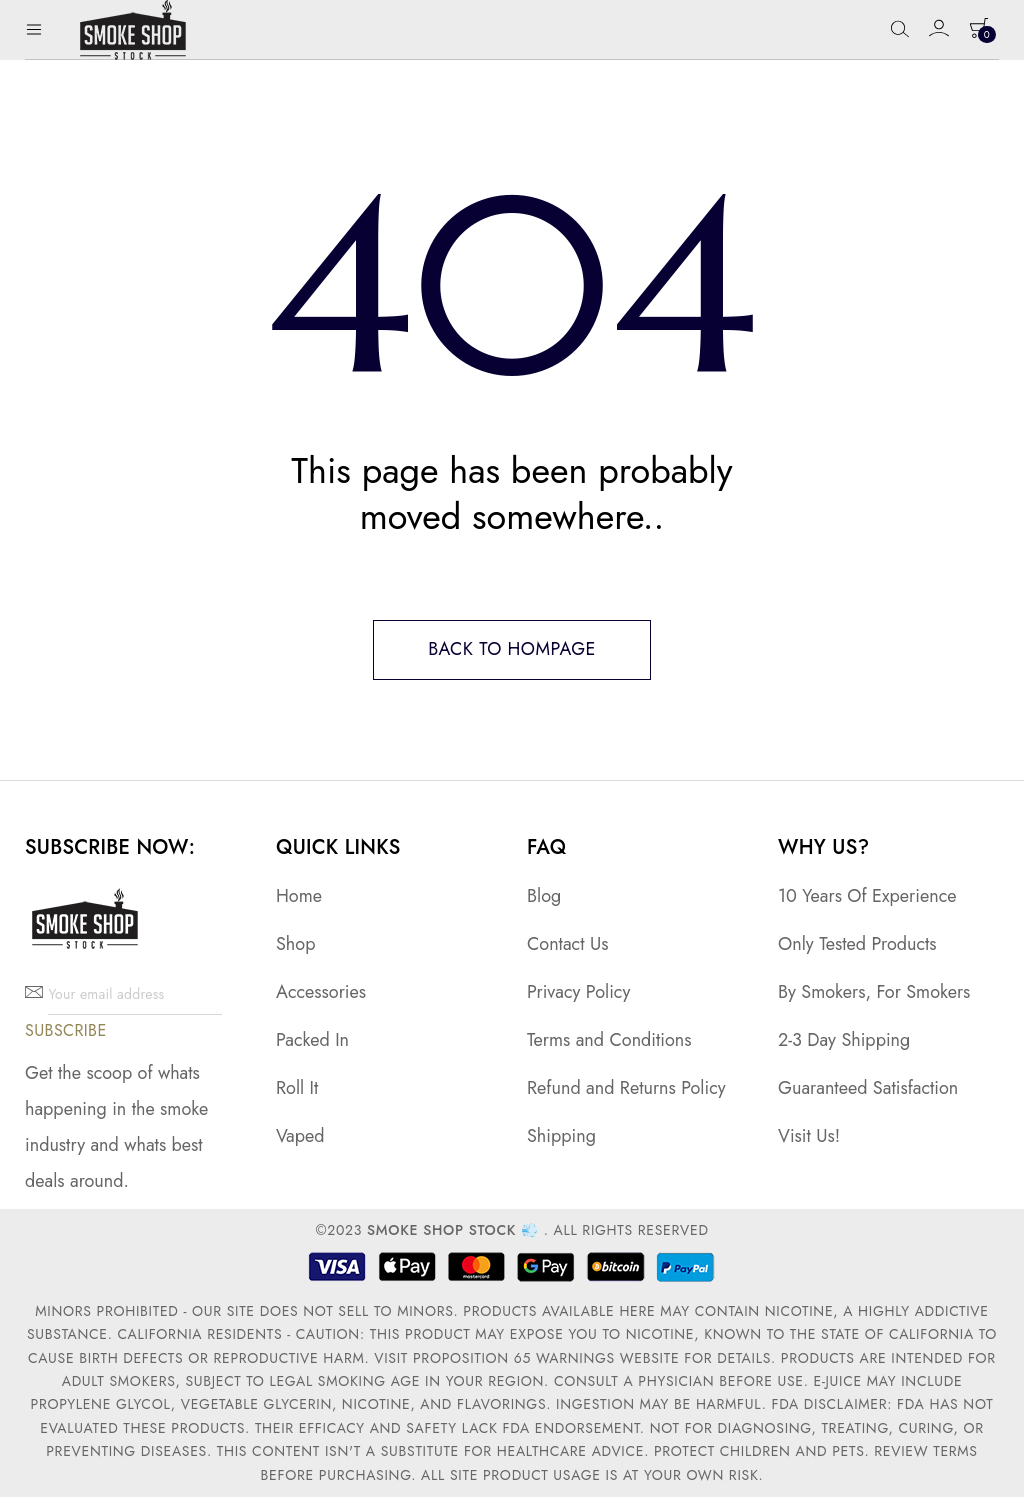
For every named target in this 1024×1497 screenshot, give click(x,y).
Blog (544, 896)
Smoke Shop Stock (441, 1231)
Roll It (297, 1089)
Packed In (312, 1041)
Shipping (561, 1137)
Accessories (321, 992)
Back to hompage (512, 650)
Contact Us (567, 944)
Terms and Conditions (609, 1041)
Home (299, 896)
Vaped (300, 1137)
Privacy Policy (578, 992)
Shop (295, 944)
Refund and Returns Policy (626, 1089)
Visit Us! (809, 1137)
